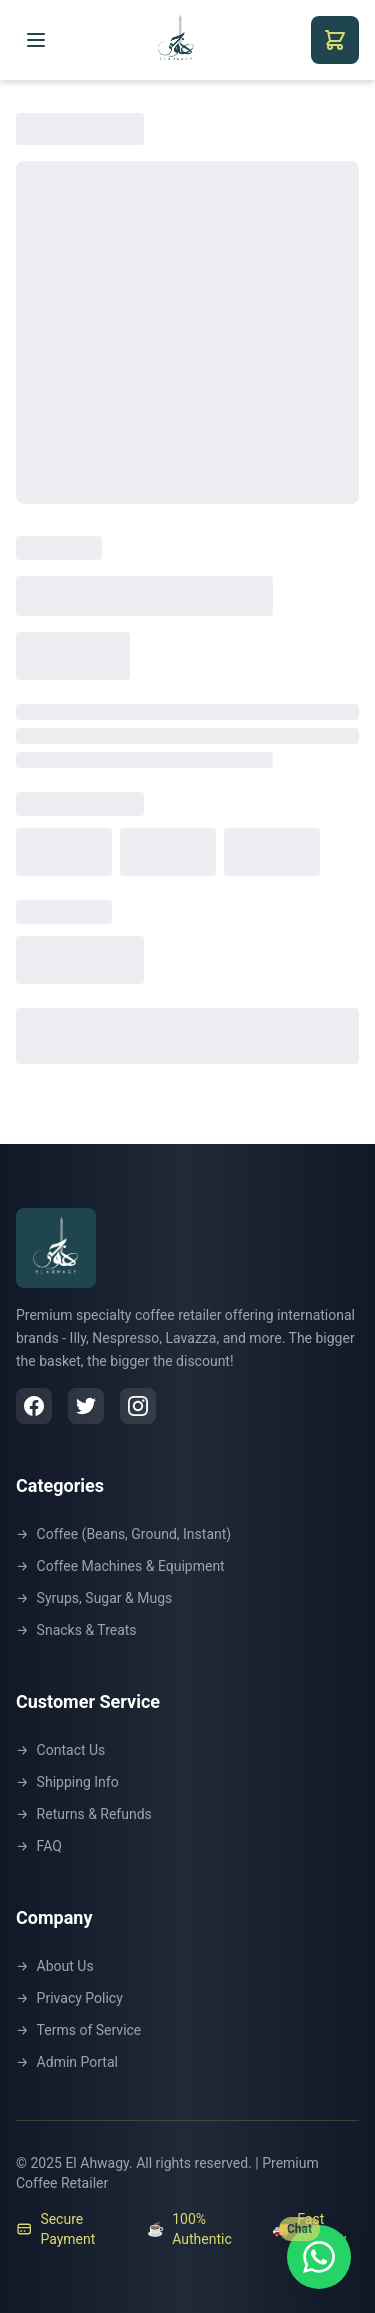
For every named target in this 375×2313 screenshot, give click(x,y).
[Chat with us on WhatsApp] (319, 2257)
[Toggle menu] (36, 40)
